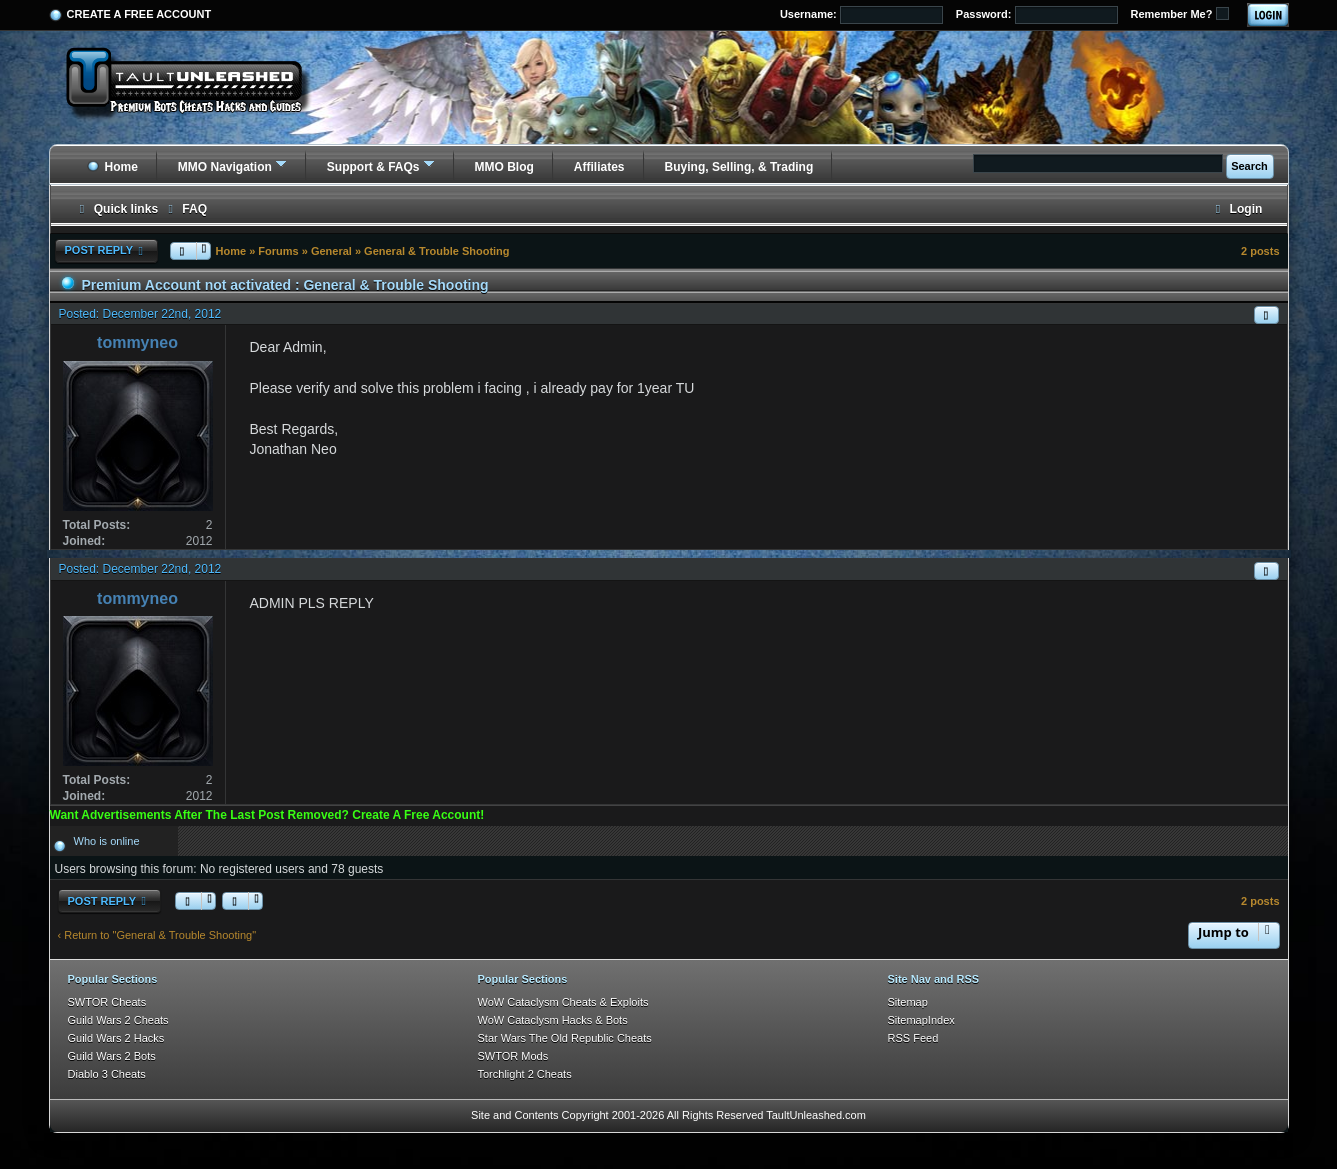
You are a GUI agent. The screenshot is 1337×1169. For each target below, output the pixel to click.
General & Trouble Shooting (436, 251)
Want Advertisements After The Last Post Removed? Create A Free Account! (267, 815)
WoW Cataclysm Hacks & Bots (553, 1020)
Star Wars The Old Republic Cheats (565, 1038)
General (331, 251)
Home (112, 167)
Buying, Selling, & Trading (739, 167)
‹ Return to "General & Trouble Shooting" (157, 935)
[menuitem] (185, 209)
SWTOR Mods (513, 1056)
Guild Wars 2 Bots (112, 1056)
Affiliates (599, 167)
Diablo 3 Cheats (107, 1074)
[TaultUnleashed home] (199, 87)
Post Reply (107, 250)
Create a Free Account (139, 14)
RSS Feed (913, 1038)
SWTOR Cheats (107, 1002)
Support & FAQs (373, 167)
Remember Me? (1180, 13)
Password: (1037, 15)
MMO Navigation (225, 167)
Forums (278, 251)
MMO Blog (504, 167)
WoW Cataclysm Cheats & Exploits (563, 1002)
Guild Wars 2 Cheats (118, 1020)
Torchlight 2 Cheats (525, 1074)
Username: (861, 15)
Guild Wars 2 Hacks (116, 1038)
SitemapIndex (921, 1020)
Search (1249, 166)
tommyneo (137, 342)
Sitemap (908, 1002)
